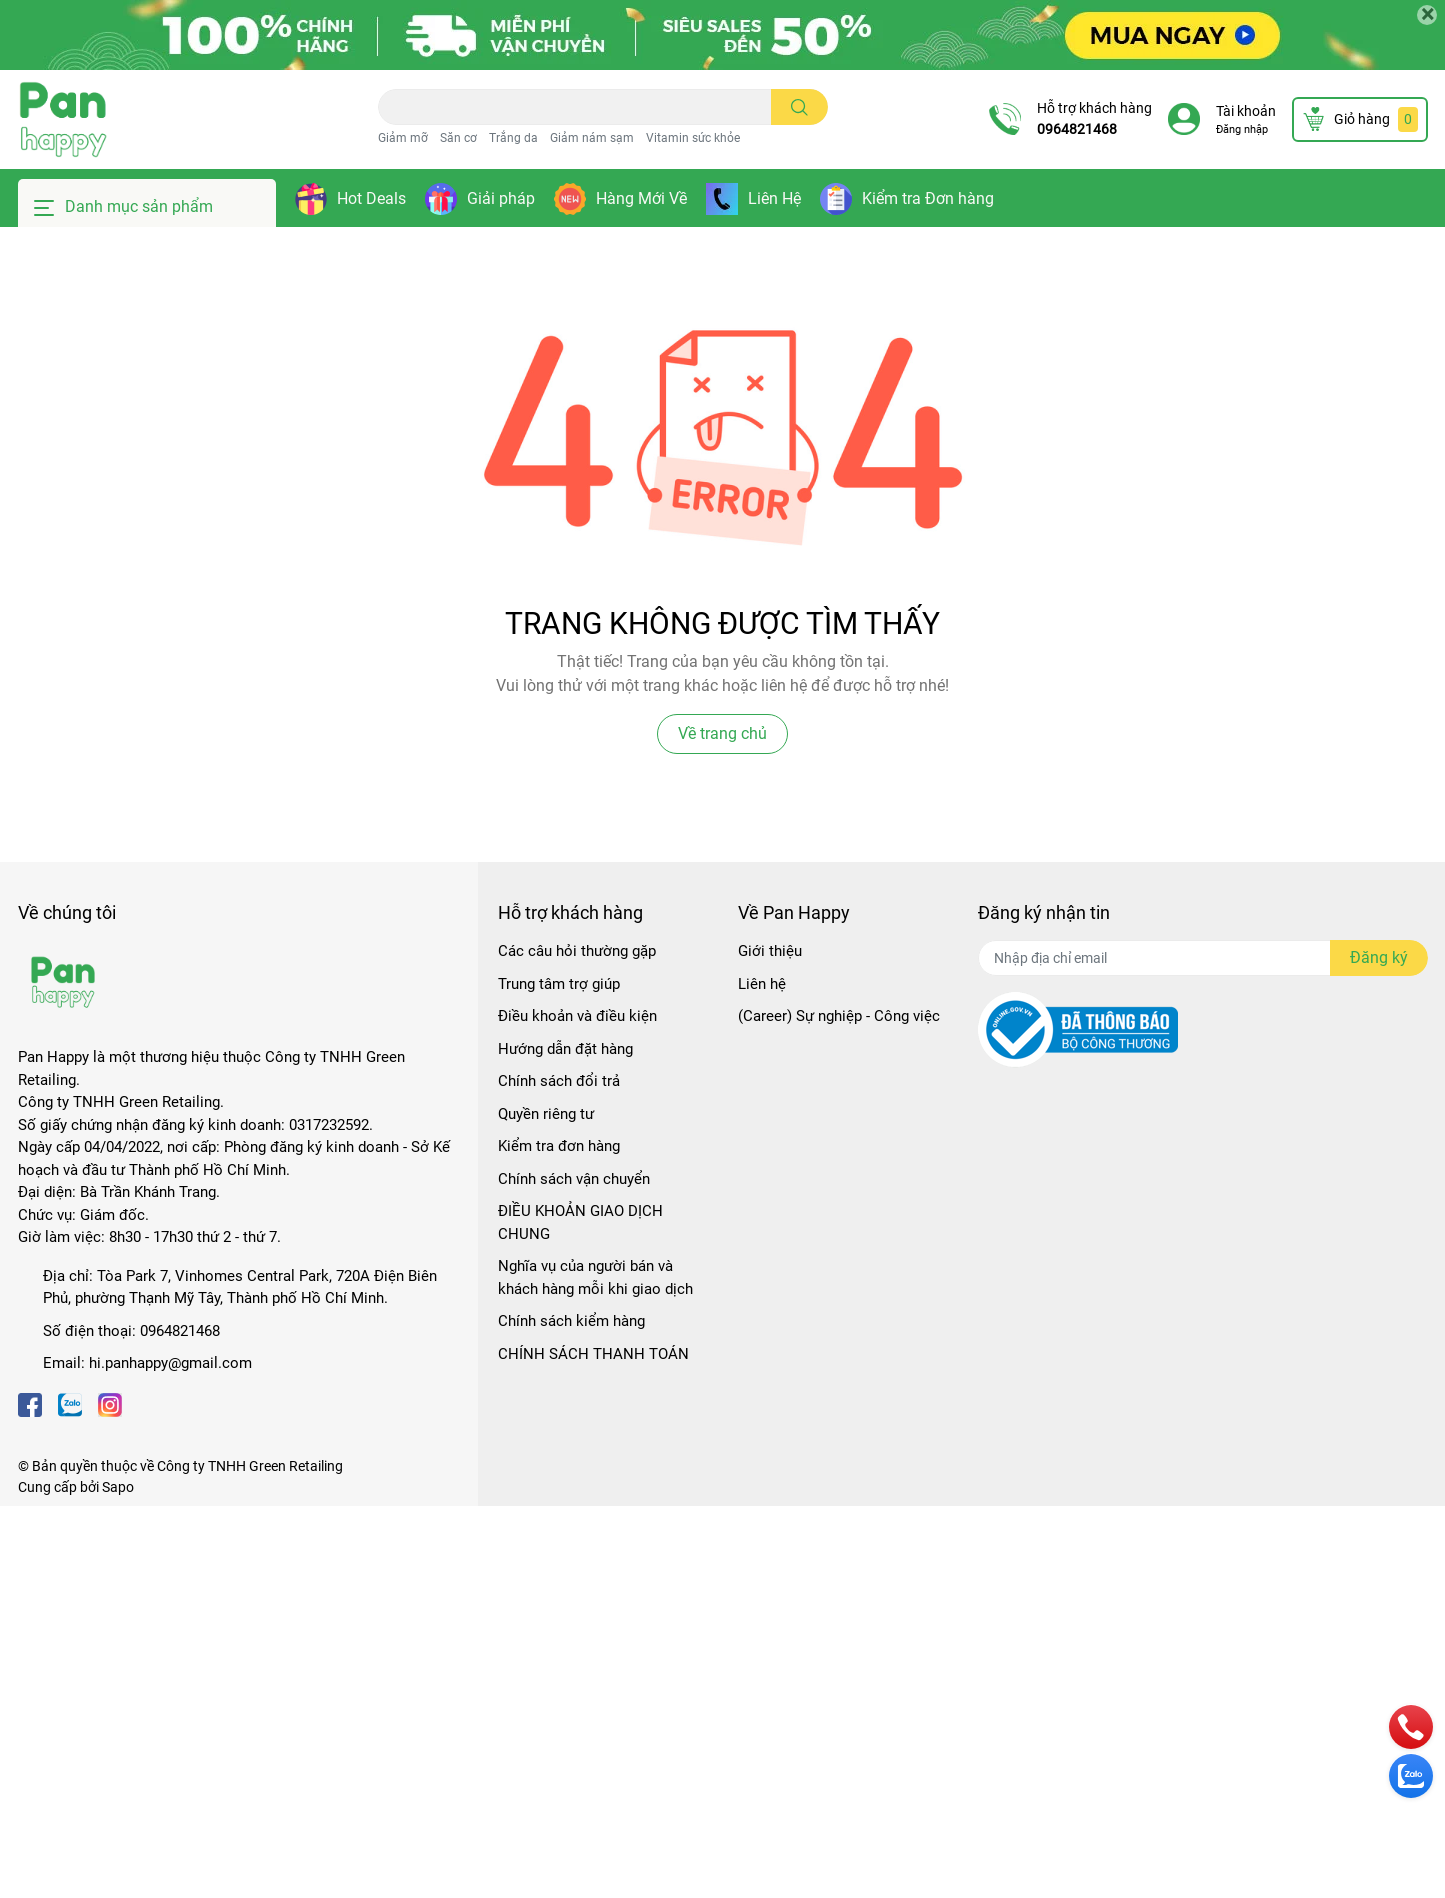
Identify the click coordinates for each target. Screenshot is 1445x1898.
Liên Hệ (774, 198)
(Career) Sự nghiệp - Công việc (839, 1016)
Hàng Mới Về (641, 198)
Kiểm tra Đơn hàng (928, 198)
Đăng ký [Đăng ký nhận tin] (1379, 957)
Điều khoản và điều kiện (577, 1016)
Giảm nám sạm (592, 138)
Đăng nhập (1242, 129)
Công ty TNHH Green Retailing (250, 1466)
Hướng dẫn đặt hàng (565, 1049)
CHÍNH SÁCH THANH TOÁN (593, 1354)
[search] (799, 107)
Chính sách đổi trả (559, 1081)
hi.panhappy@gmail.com (170, 1363)
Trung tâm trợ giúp (559, 984)
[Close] (1427, 15)
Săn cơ (458, 138)
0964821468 (1077, 129)
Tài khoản (1246, 111)
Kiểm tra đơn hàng (559, 1146)
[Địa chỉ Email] (1203, 958)
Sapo (118, 1487)
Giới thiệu (770, 951)
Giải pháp (501, 198)
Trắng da (513, 138)
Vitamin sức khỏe (693, 138)
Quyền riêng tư (546, 1114)
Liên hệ (762, 984)
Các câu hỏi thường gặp (577, 951)
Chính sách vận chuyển (574, 1179)
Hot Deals (371, 198)
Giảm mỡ (403, 138)
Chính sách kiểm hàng (571, 1321)
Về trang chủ (722, 733)
